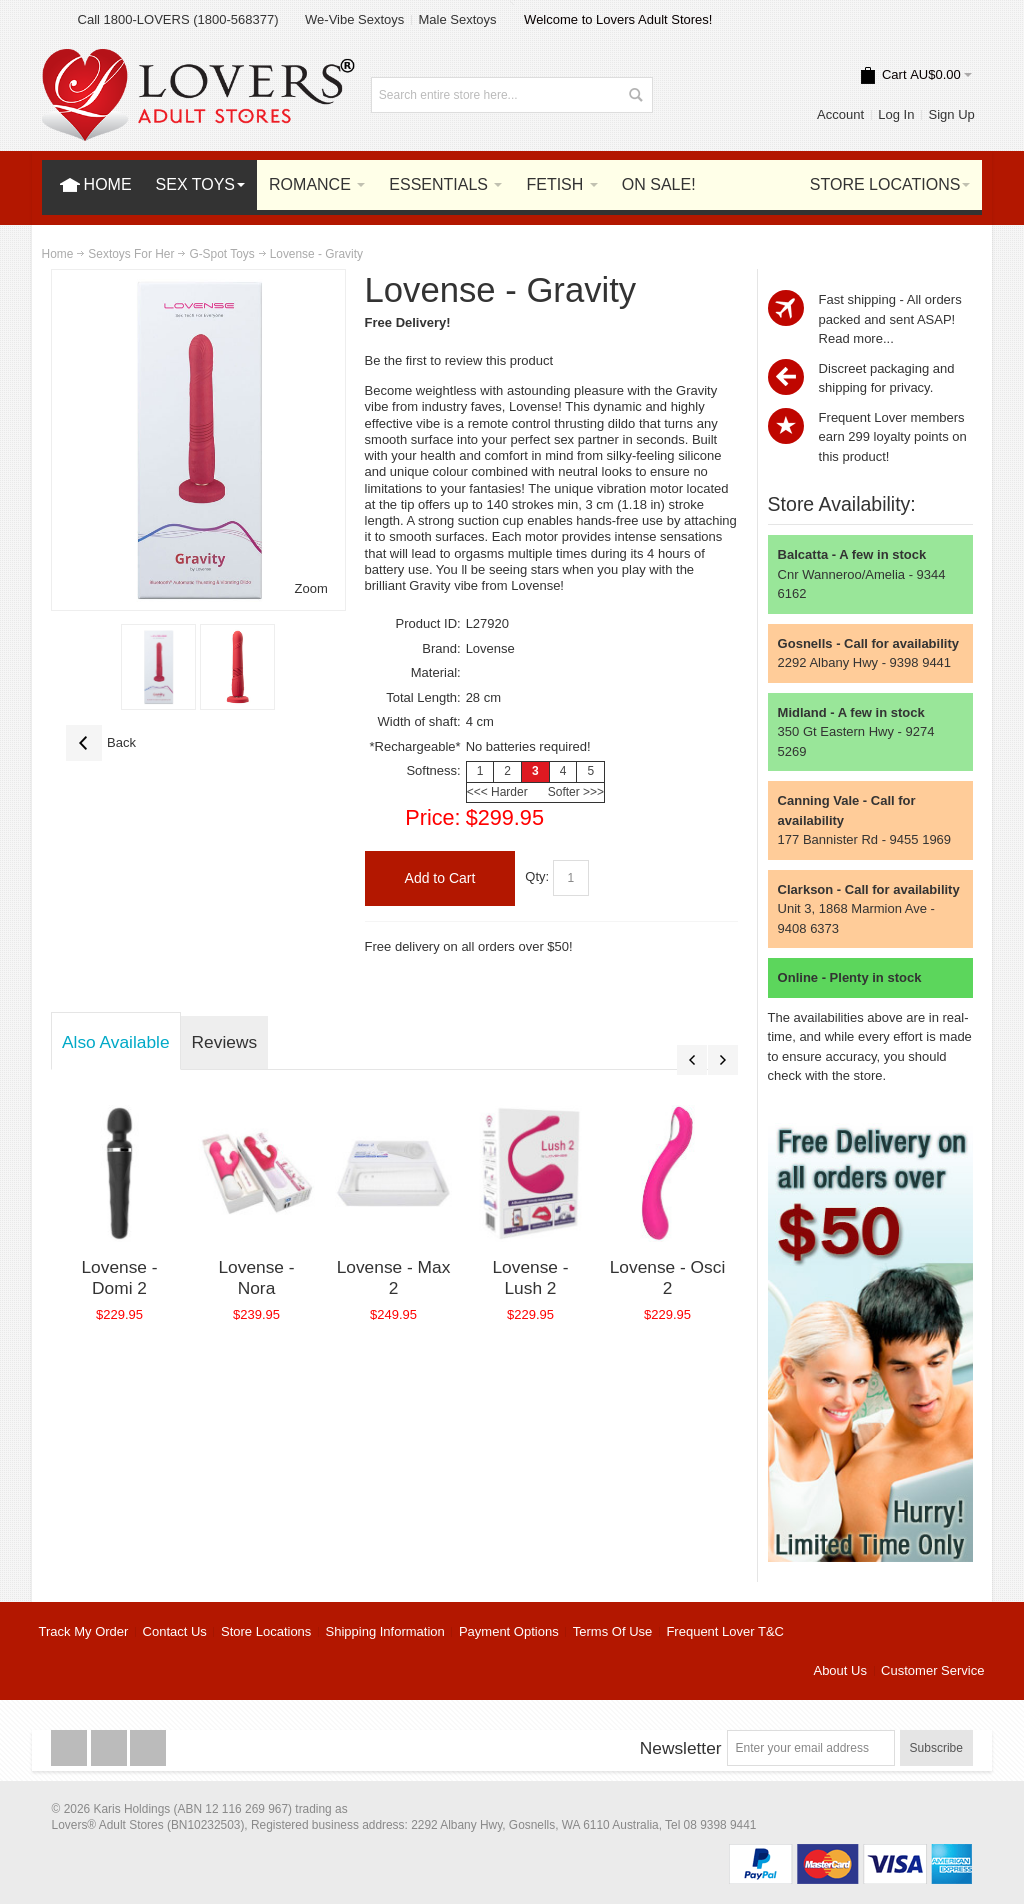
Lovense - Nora (256, 1278)
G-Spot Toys (221, 254)
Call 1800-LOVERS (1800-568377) (178, 19)
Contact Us (175, 1631)
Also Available (116, 1042)
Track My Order (84, 1631)
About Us (839, 1670)
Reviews (224, 1042)
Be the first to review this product (459, 360)
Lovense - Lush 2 (530, 1278)
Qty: (537, 877)
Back (101, 743)
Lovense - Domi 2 (119, 1278)
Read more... (856, 338)
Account (840, 114)
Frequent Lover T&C (725, 1631)
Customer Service (932, 1670)
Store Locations (266, 1631)
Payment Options (509, 1631)
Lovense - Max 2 (394, 1278)
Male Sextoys (457, 19)
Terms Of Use (612, 1631)
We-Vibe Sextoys (354, 19)
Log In (896, 114)
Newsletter (681, 1748)
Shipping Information (385, 1631)
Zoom (311, 588)
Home (58, 254)
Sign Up (952, 114)
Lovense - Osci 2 (668, 1278)
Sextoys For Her (131, 254)
